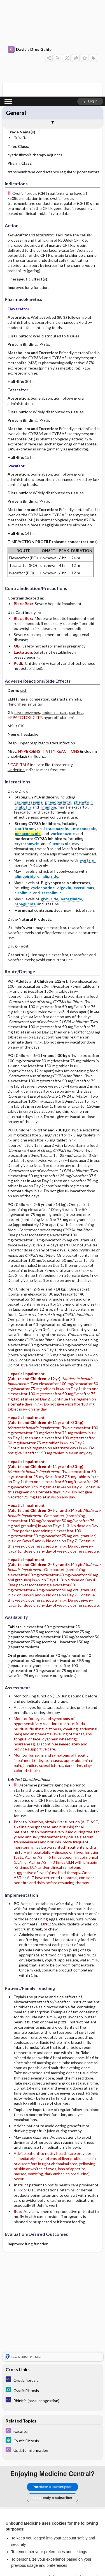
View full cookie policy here (29, 2509)
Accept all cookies (52, 2526)
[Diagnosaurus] (52, 2289)
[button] (90, 4)
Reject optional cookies (52, 2541)
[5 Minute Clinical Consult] (52, 2299)
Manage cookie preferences (52, 2558)
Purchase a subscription (53, 2396)
